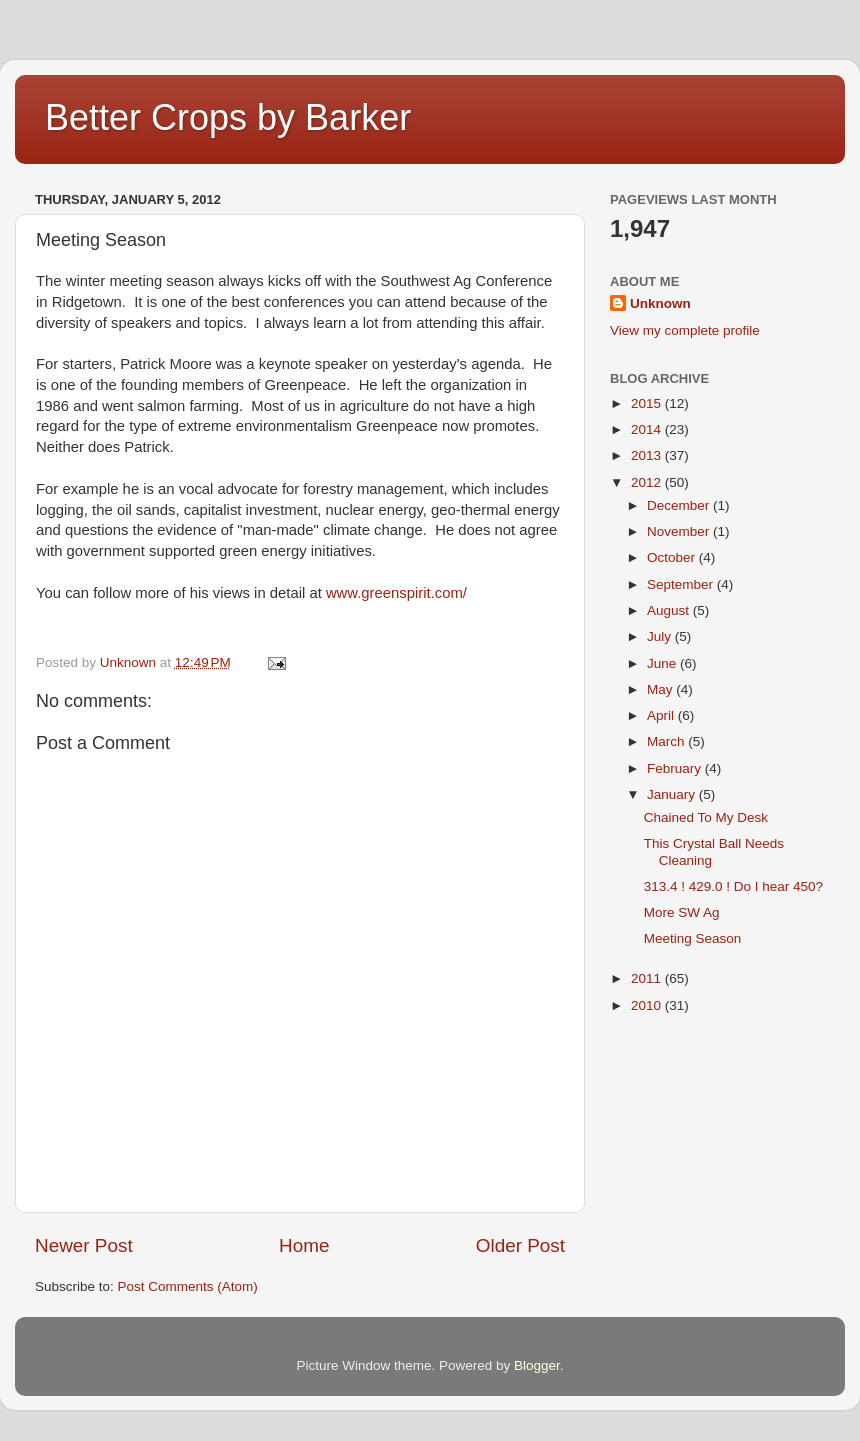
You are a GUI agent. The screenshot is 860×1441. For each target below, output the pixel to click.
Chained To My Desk (706, 817)
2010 (648, 1005)
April (662, 715)
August (670, 610)
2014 (648, 429)
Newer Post (84, 1245)
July (661, 636)
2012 (648, 482)
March (667, 741)
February (676, 768)
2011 (648, 978)
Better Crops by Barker (228, 117)
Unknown (660, 303)
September (682, 584)
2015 (648, 403)
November (680, 531)
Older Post (520, 1245)
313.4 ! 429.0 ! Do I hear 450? (733, 886)
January (673, 794)
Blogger (537, 1365)
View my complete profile (685, 330)
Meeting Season (693, 938)
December (680, 505)
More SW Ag (682, 912)
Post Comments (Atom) (188, 1286)
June (663, 663)
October (673, 557)
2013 (648, 455)
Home (304, 1245)
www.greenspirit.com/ (396, 593)
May (661, 689)
